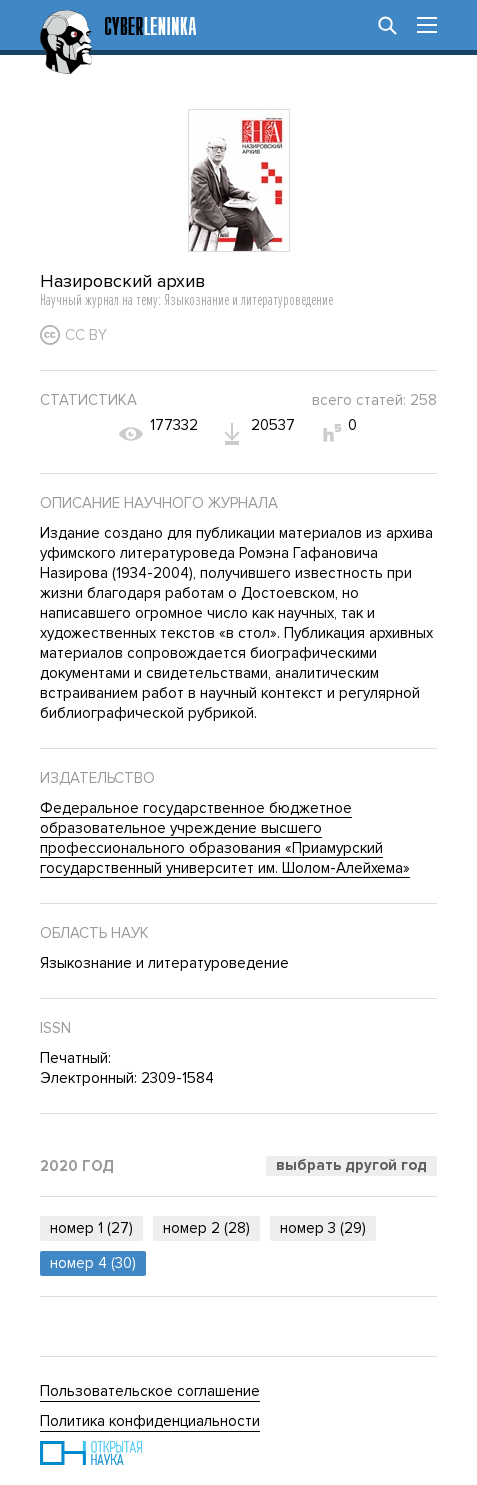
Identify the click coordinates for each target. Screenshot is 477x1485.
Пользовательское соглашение (150, 1391)
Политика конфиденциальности (150, 1421)
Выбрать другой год (351, 1165)
